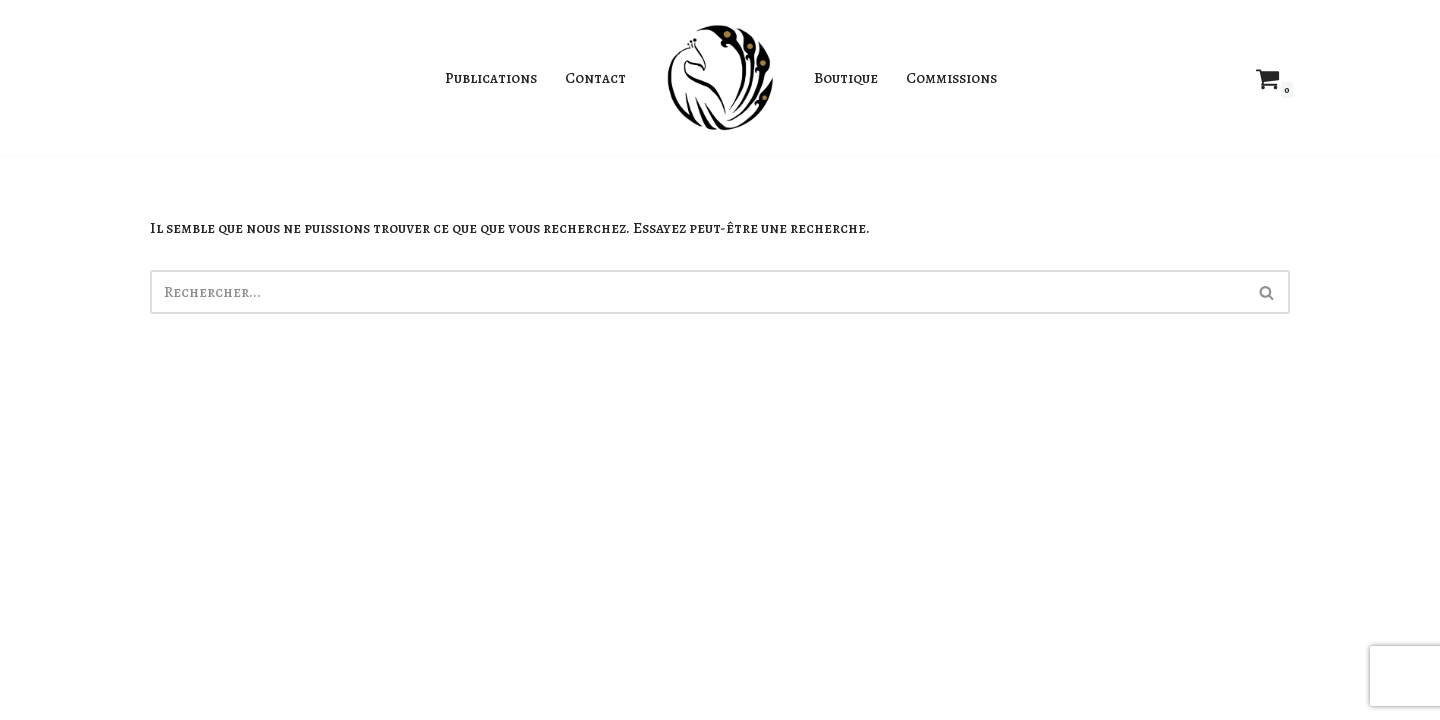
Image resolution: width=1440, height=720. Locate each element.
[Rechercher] (697, 296)
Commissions (963, 78)
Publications (482, 78)
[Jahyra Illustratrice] (720, 78)
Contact (593, 78)
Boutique (849, 78)
